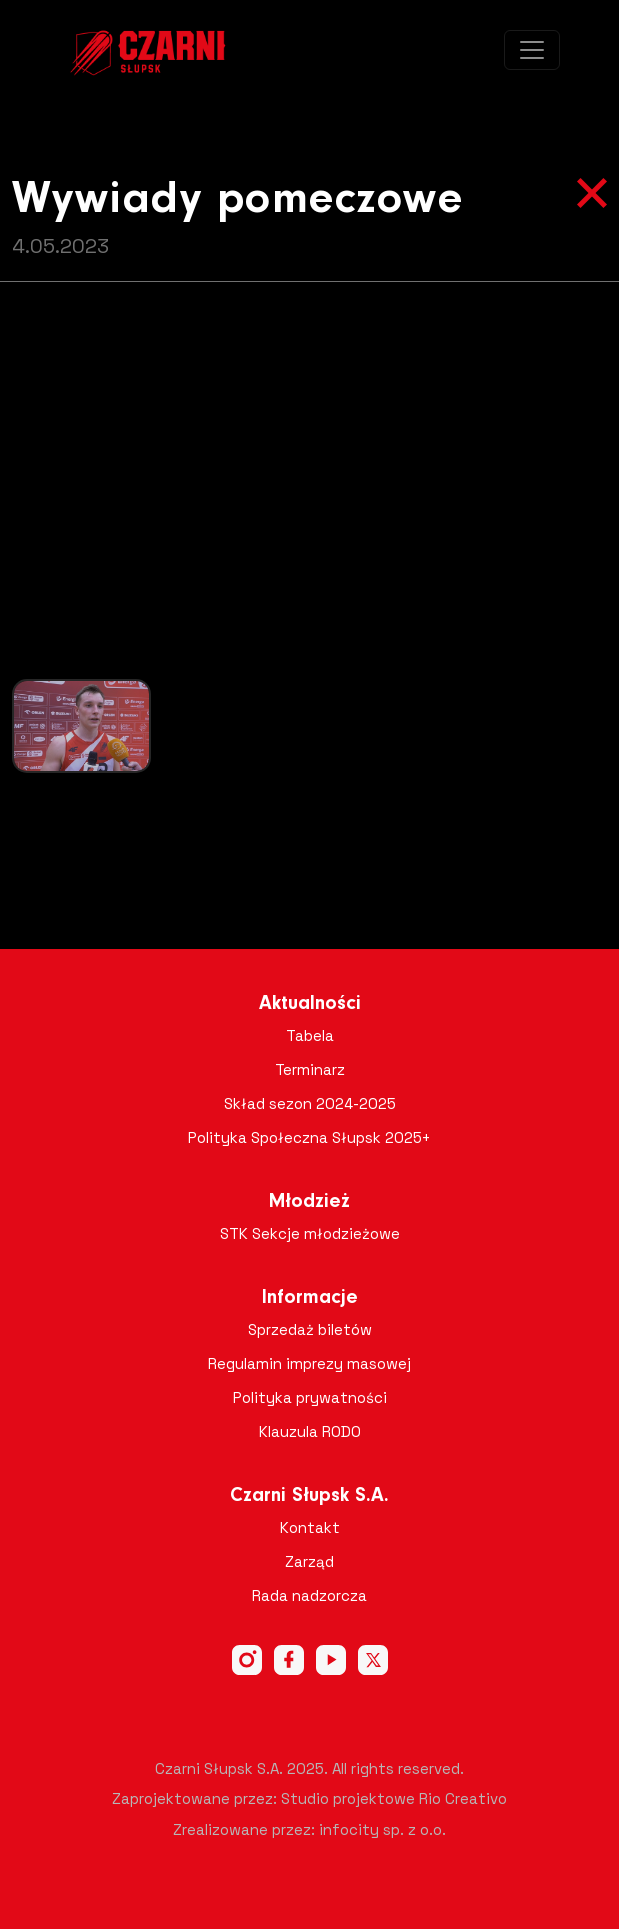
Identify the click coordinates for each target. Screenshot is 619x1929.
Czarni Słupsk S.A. (309, 1496)
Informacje (310, 1298)
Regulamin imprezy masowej (309, 1363)
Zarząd (309, 1561)
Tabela (310, 1035)
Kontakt (310, 1527)
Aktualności (310, 1004)
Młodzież (309, 1202)
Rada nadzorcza (309, 1595)
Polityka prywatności (310, 1397)
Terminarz (310, 1069)
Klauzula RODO (310, 1431)
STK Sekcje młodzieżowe (310, 1233)
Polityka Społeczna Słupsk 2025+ (309, 1137)
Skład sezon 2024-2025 (310, 1103)
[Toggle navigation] (532, 50)
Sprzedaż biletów (310, 1329)
